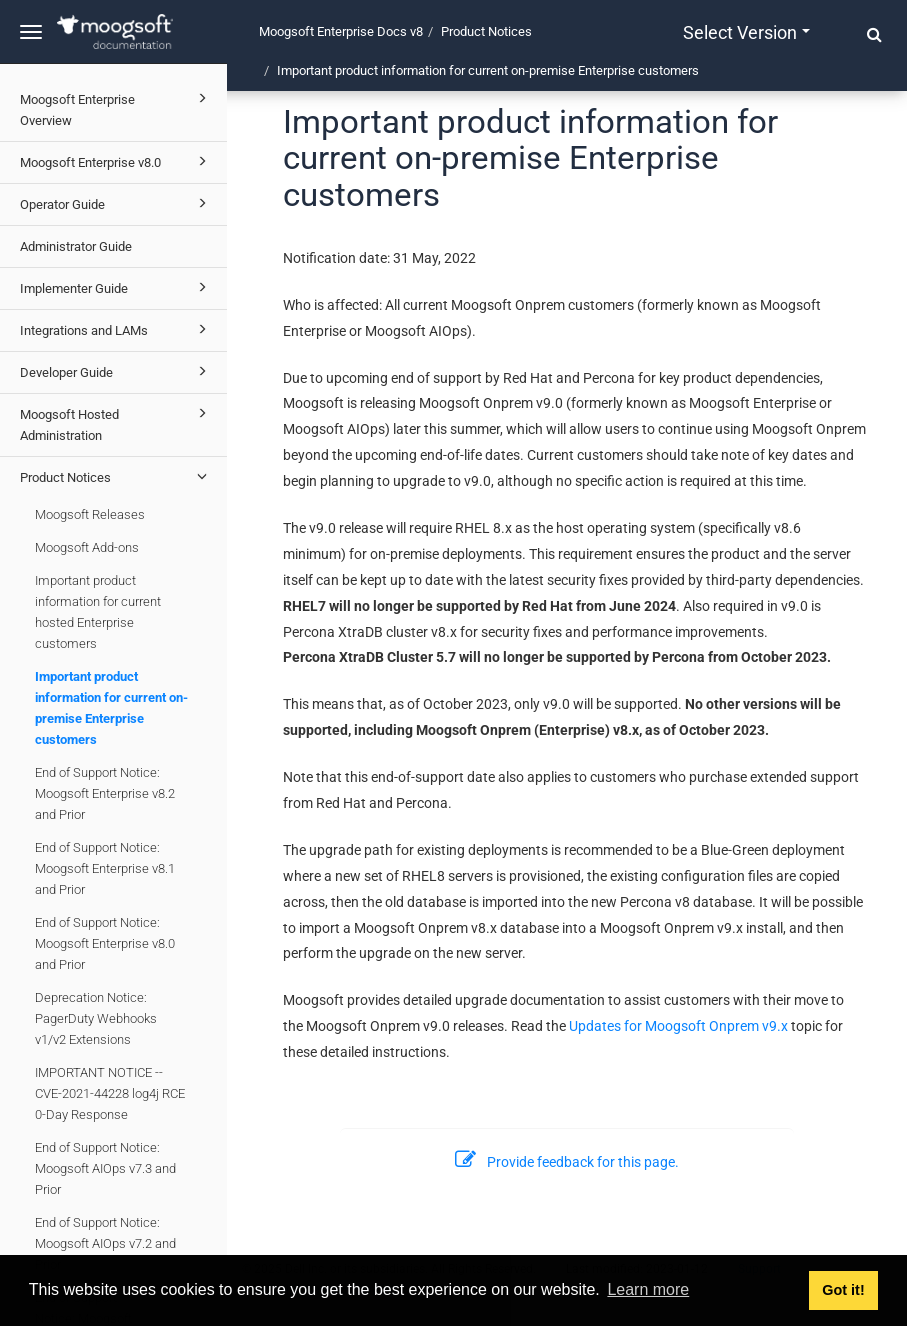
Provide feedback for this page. (567, 1162)
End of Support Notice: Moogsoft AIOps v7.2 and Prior (105, 1243)
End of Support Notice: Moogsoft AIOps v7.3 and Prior (105, 1168)
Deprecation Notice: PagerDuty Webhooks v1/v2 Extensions (96, 1018)
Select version (746, 32)
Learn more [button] (648, 1289)
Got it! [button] (843, 1290)
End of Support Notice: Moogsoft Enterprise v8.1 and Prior (105, 868)
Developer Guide (116, 371)
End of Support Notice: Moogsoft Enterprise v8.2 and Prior (105, 793)
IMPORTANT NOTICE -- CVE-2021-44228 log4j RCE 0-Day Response (110, 1093)
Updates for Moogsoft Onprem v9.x (678, 1026)
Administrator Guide (76, 246)
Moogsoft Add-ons (87, 547)
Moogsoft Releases (90, 514)
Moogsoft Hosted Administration (116, 422)
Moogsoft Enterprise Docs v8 (341, 31)
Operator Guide (116, 203)
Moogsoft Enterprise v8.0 (116, 161)
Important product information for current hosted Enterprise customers (98, 612)
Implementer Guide (116, 287)
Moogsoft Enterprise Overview (116, 107)
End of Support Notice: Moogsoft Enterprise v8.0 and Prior (105, 943)
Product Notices (116, 476)
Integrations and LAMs (116, 329)
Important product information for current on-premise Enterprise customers (111, 708)
